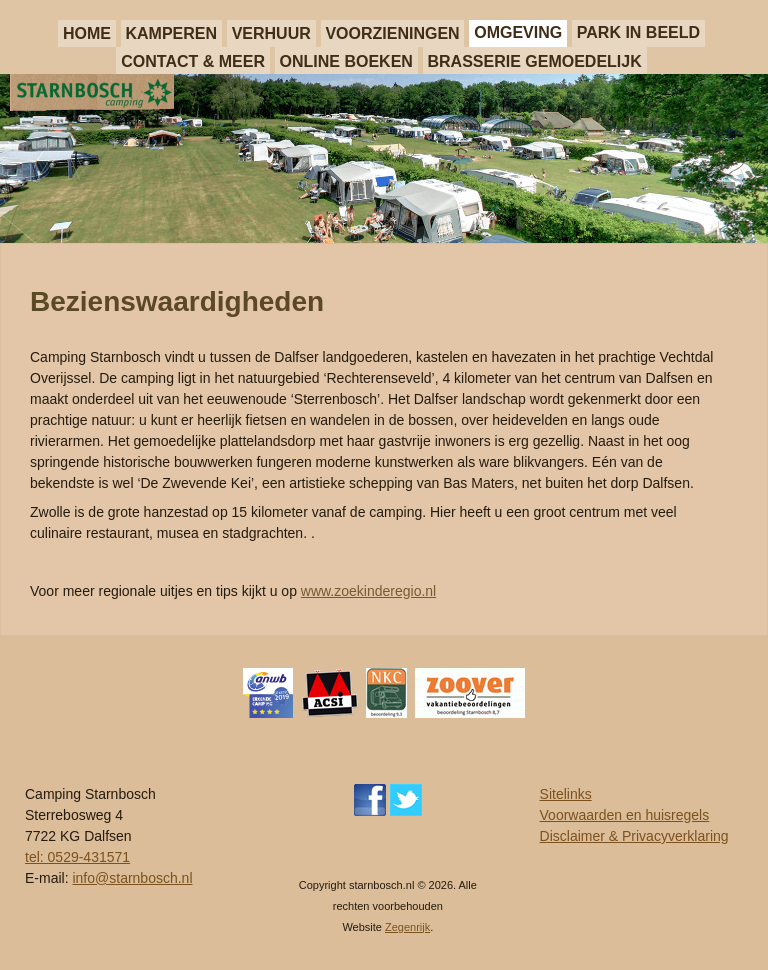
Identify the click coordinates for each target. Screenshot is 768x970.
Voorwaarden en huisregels (625, 815)
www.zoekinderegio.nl (368, 591)
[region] (384, 158)
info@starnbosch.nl (132, 878)
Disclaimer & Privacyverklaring (634, 836)
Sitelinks (566, 794)
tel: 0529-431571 (77, 857)
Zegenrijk (407, 927)
